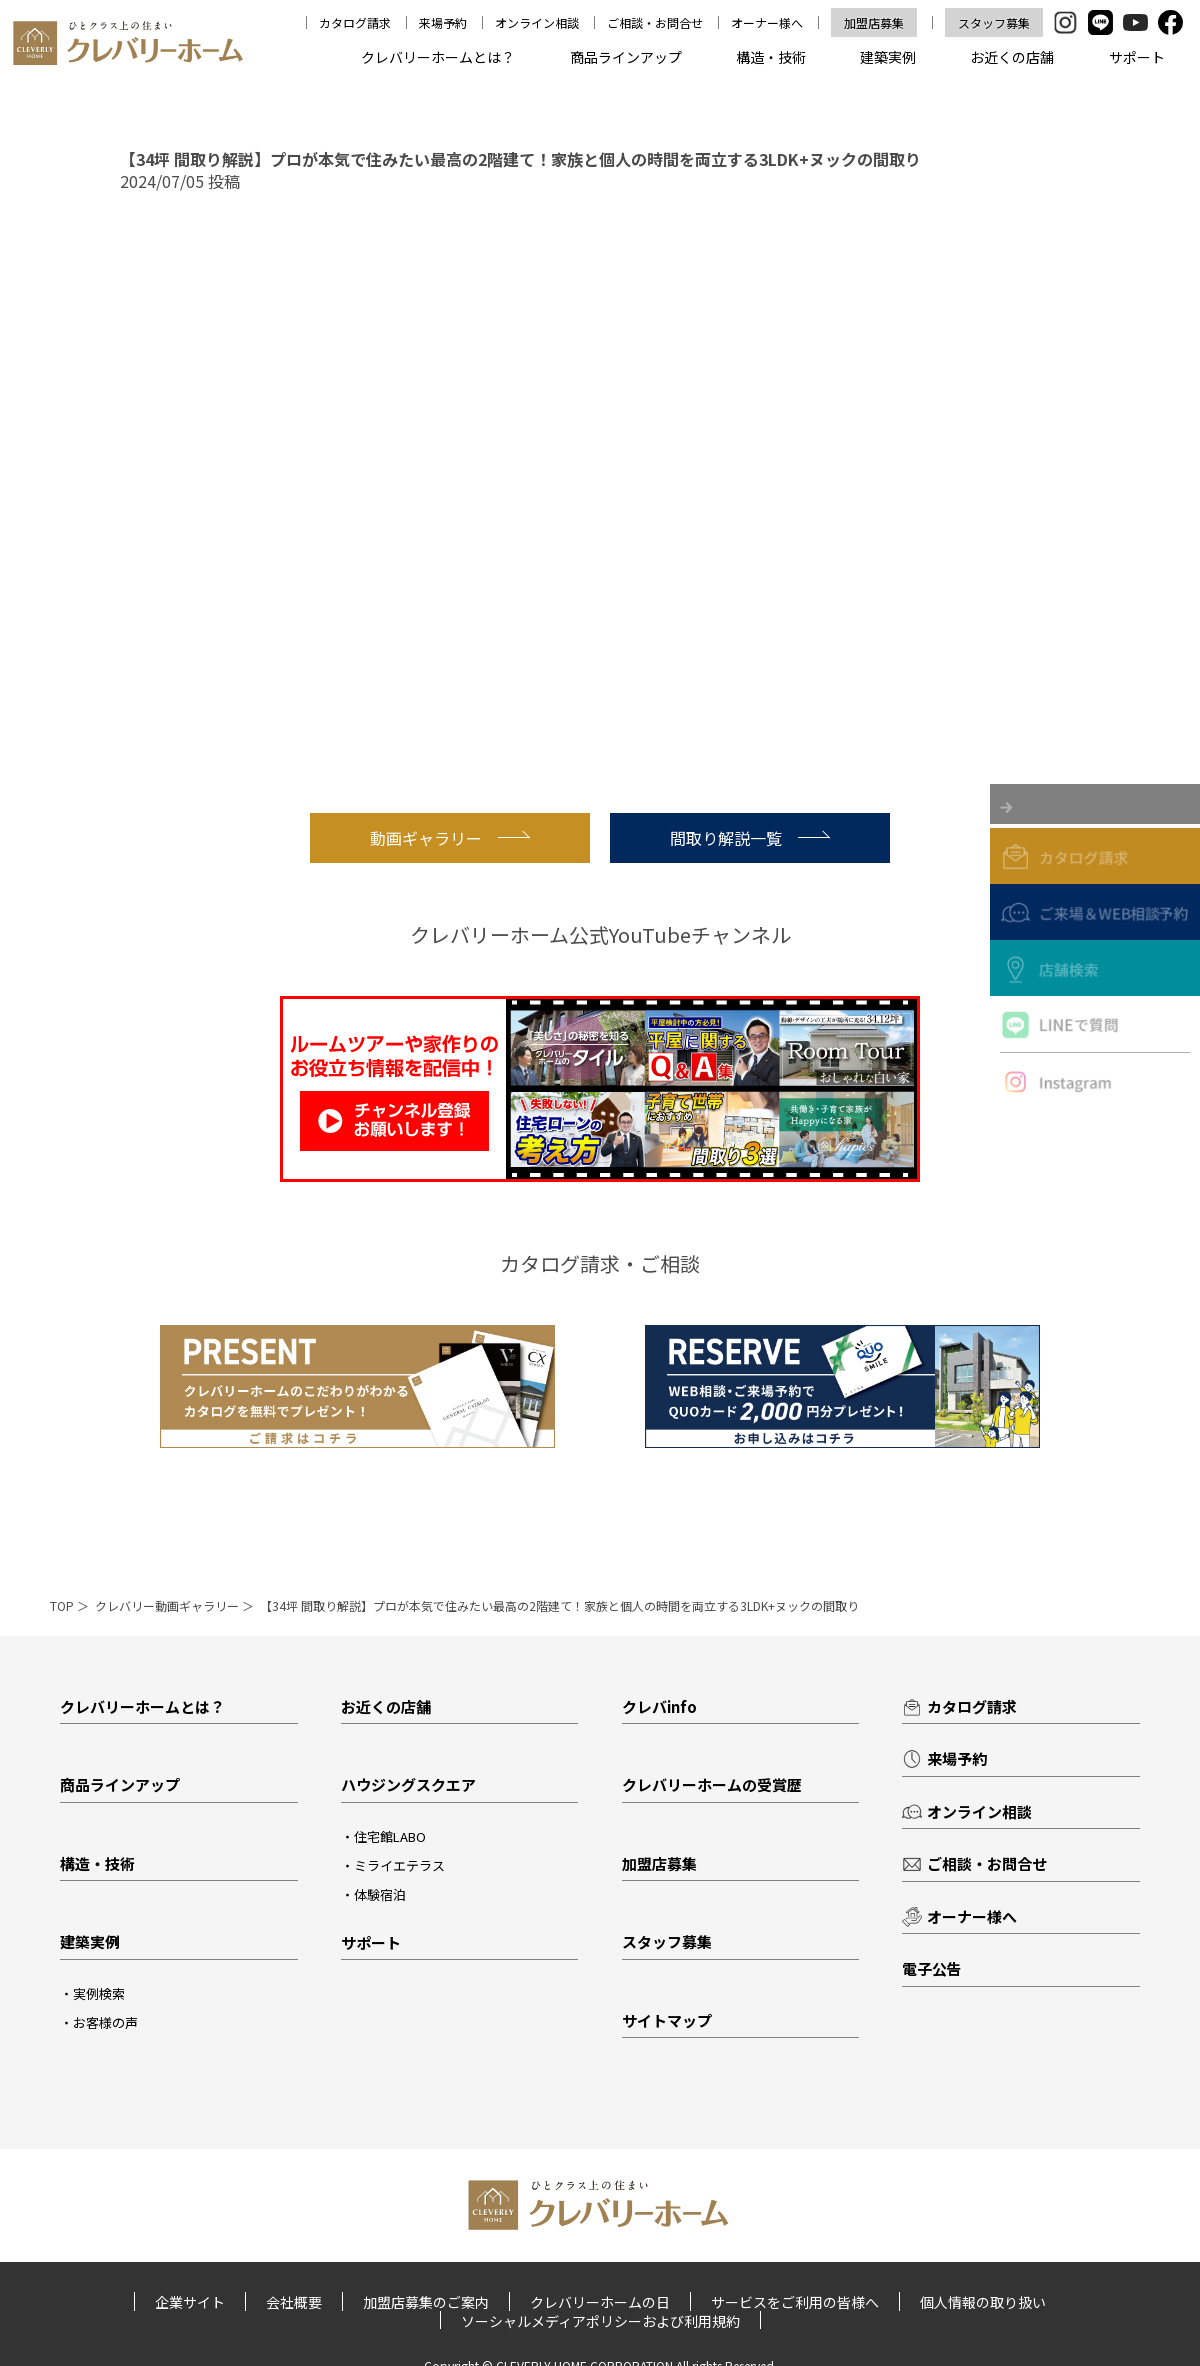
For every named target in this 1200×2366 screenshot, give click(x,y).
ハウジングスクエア (408, 1784)
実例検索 (99, 1993)
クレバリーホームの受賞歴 (712, 1784)
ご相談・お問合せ (657, 22)
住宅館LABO (390, 1836)
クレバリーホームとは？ (438, 57)
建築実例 (888, 57)
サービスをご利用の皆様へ (794, 2302)
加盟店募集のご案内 (426, 2302)
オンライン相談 (539, 22)
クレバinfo (659, 1706)
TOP (62, 1605)
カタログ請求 (357, 22)
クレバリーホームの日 (600, 2302)
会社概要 (295, 2302)
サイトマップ (667, 2020)
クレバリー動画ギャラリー (167, 1605)
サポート (1137, 57)
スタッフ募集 (994, 22)
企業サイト (191, 2302)
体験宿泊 (380, 1894)
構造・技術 (771, 57)
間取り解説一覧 (750, 838)
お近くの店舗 (1012, 57)
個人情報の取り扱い (982, 2302)
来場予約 (445, 22)
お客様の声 (105, 2022)
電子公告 (932, 1968)
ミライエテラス (399, 1865)
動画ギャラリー (450, 838)
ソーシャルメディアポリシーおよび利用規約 (600, 2320)
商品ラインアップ (626, 57)
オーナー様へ (768, 22)
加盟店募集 (875, 22)
